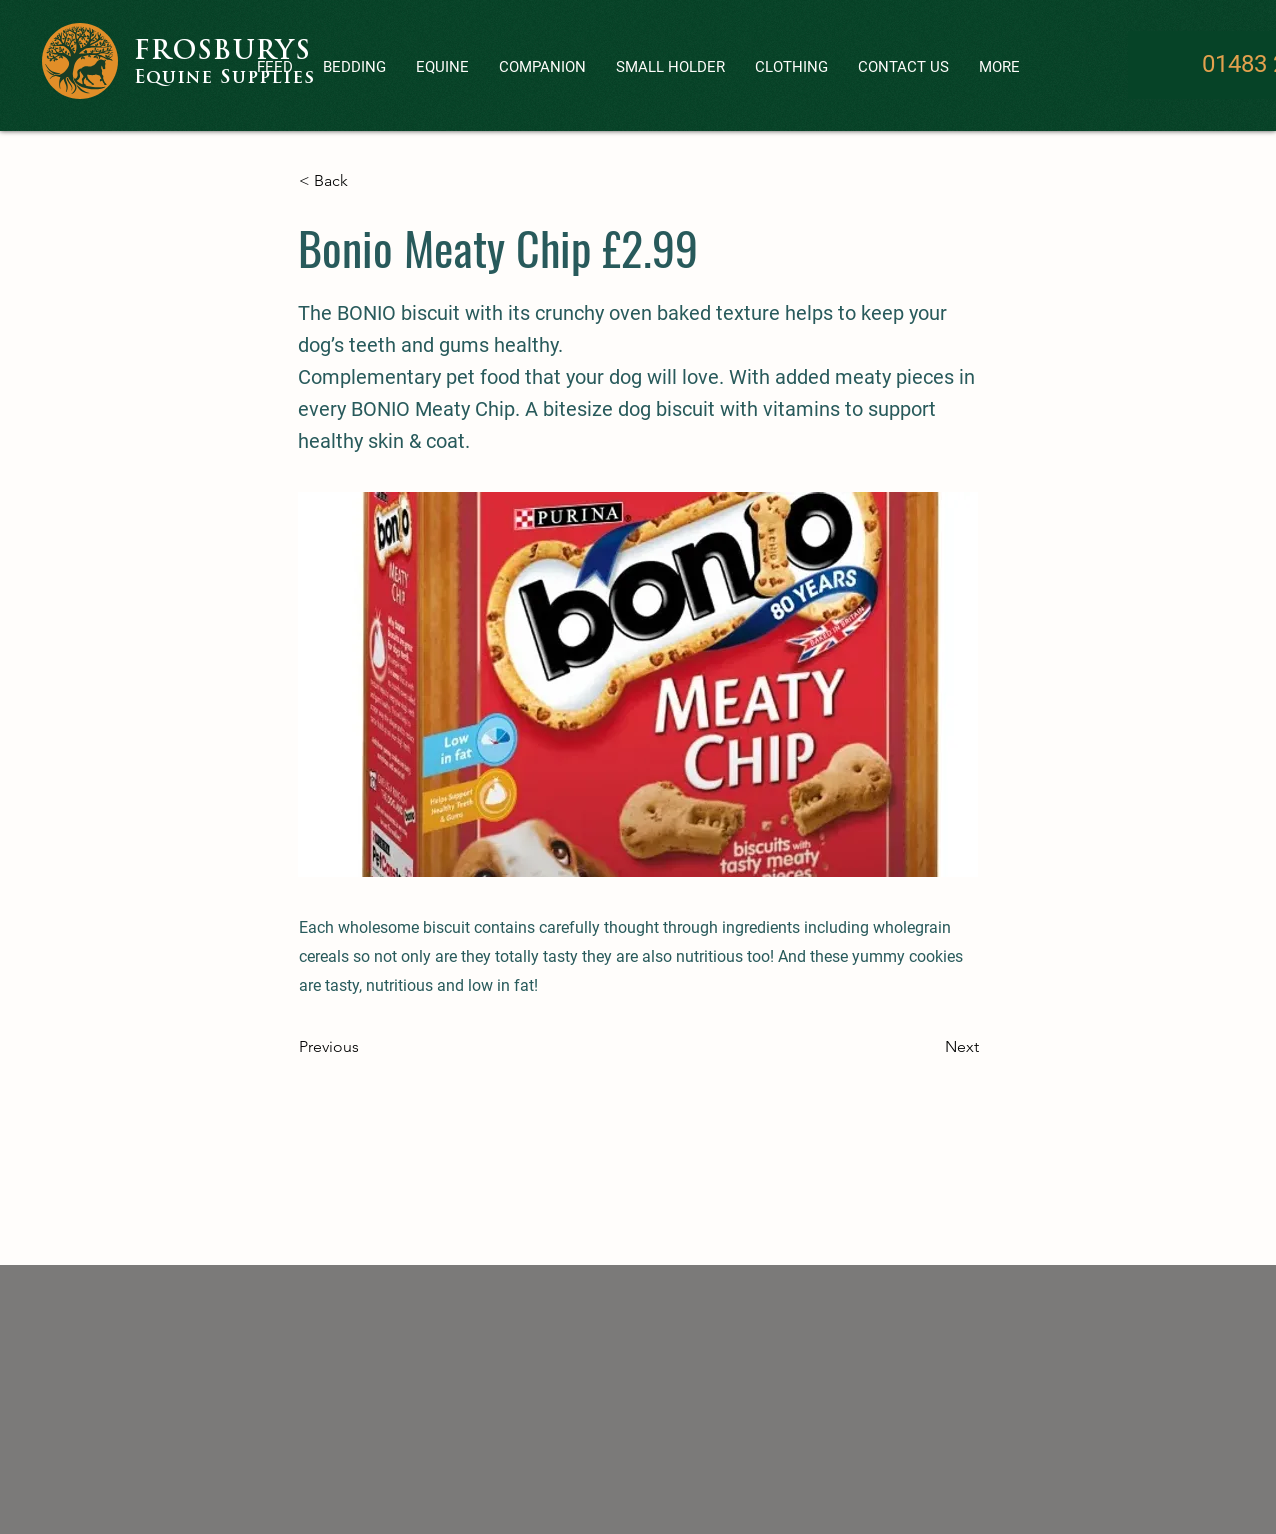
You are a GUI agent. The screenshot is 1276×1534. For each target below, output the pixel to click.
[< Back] (365, 181)
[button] (542, 67)
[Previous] (365, 1047)
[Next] (929, 1047)
